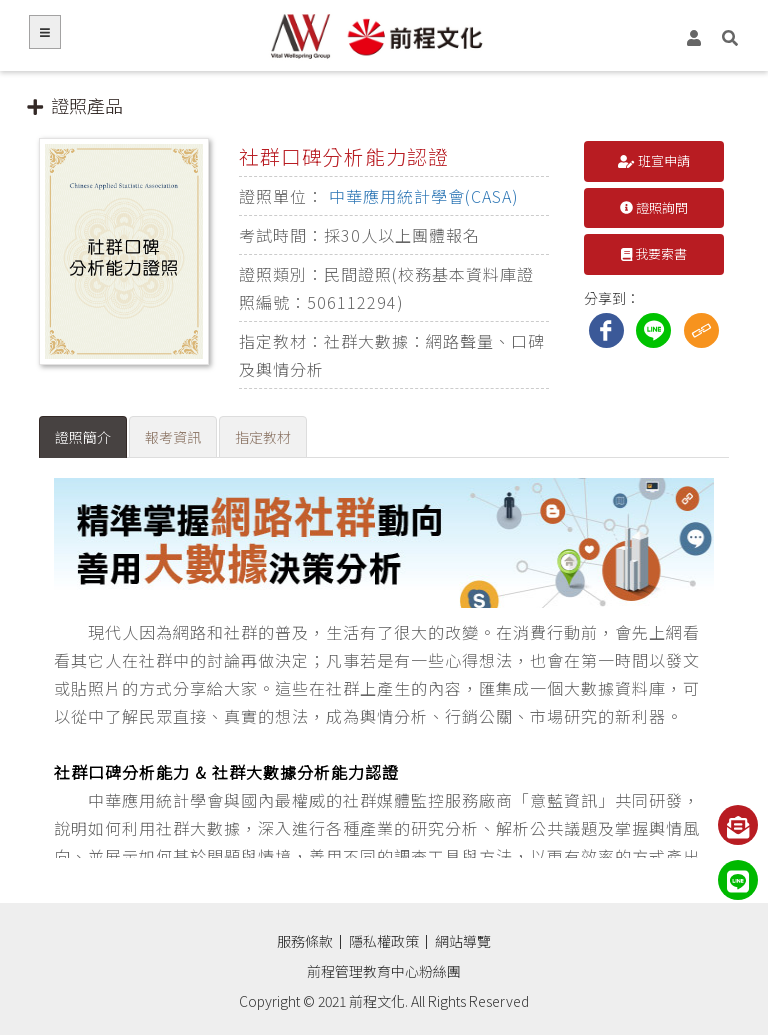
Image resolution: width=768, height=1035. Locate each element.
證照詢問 (654, 207)
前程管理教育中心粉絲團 (384, 971)
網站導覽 (463, 941)
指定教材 (263, 437)
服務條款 (305, 941)
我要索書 (654, 253)
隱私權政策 (384, 941)
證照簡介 (83, 437)
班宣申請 (653, 160)
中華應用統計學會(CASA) (424, 196)
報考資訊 (173, 437)
